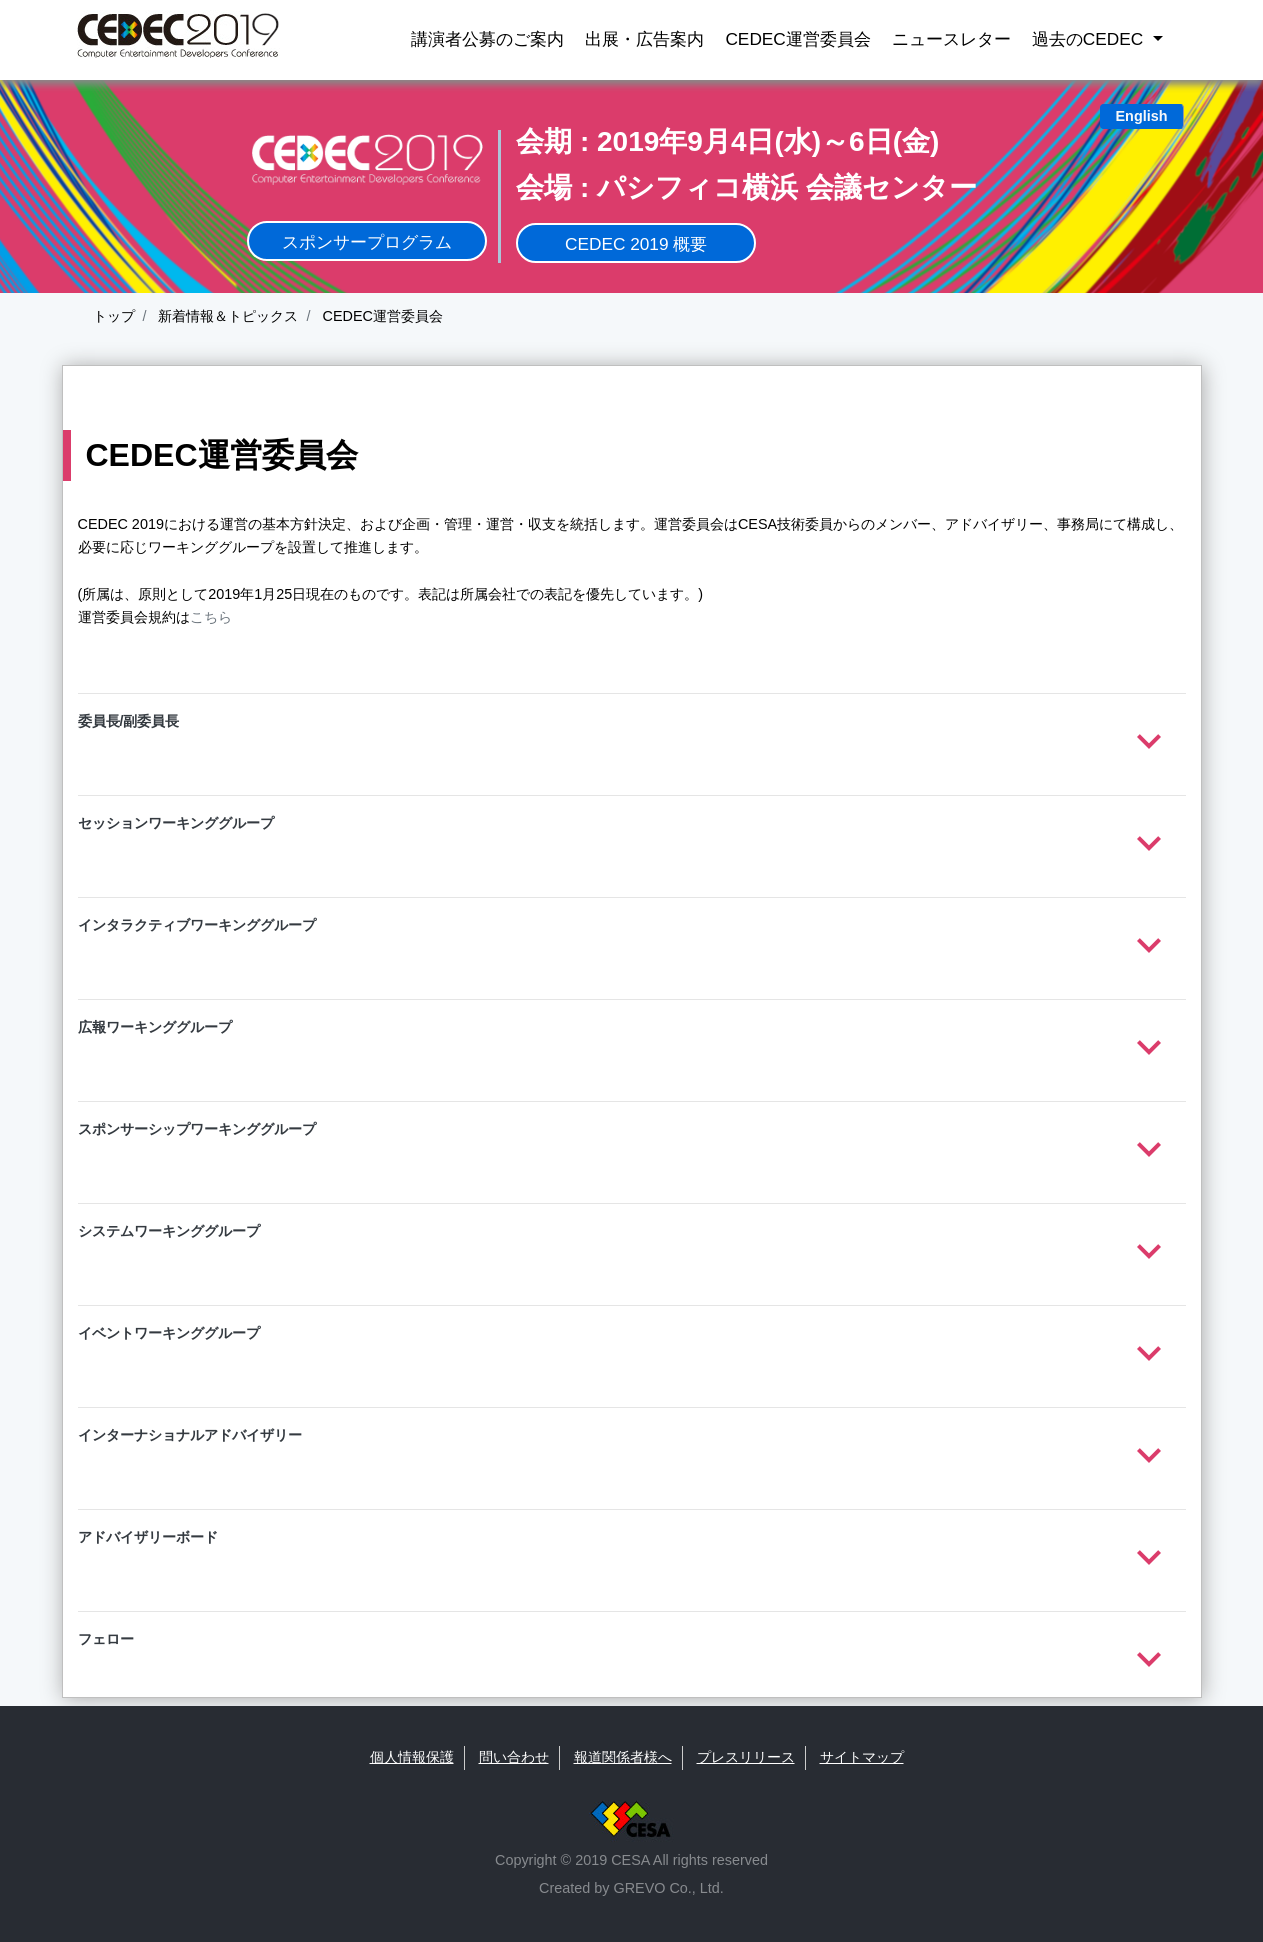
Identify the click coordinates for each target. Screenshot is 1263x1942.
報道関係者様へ (623, 1757)
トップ (114, 316)
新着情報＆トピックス (227, 316)
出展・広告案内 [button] (644, 39)
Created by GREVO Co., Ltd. (631, 1888)
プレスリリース (746, 1757)
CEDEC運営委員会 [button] (797, 39)
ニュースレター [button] (951, 39)
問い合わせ (514, 1757)
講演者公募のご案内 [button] (487, 39)
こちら (211, 617)
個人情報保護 (412, 1757)
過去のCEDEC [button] (1090, 39)
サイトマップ (862, 1757)
